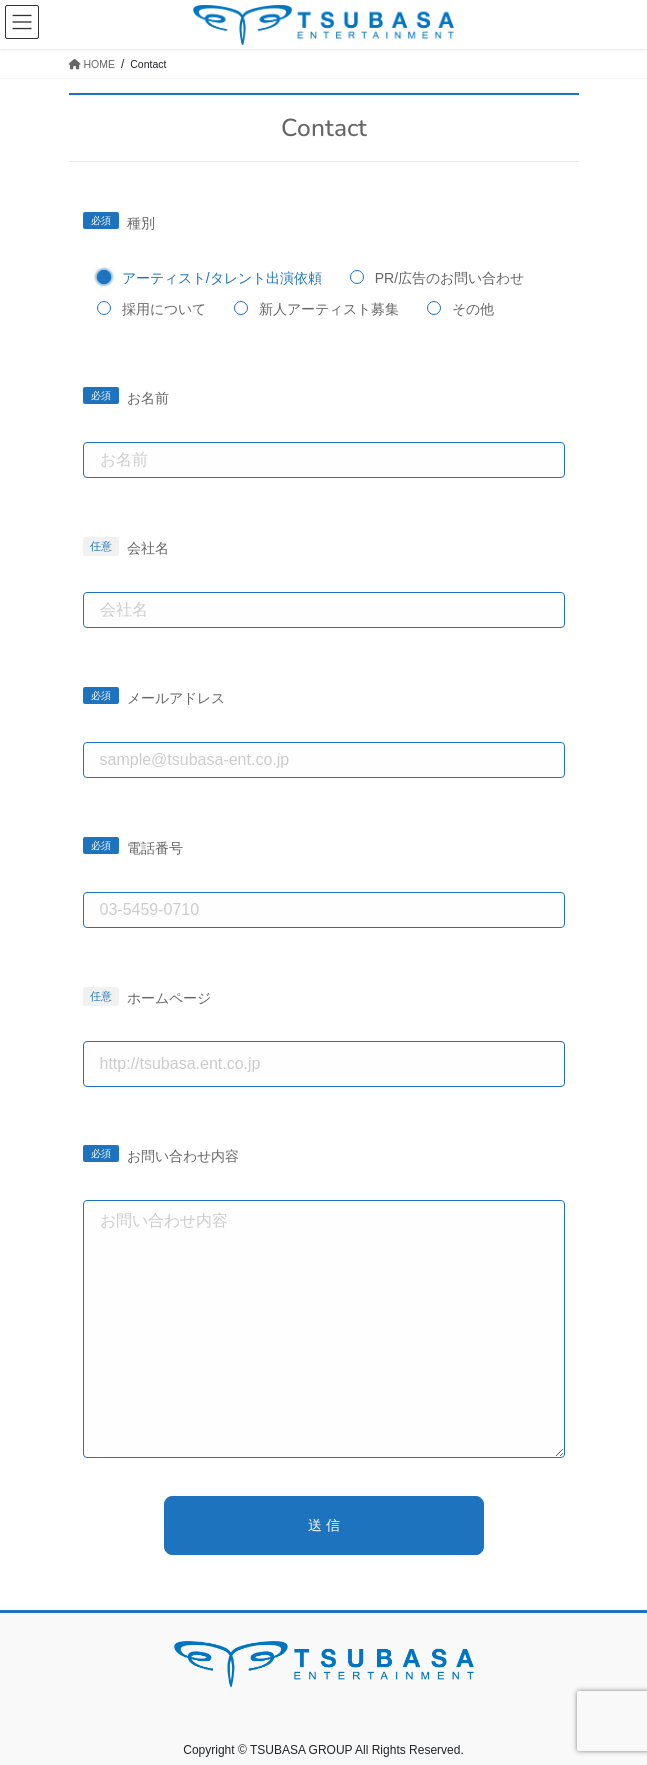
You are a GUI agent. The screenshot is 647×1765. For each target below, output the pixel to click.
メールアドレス (176, 698)
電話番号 (155, 848)
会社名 (148, 548)
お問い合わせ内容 (183, 1156)
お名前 (148, 398)
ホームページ (169, 998)
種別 (141, 223)
